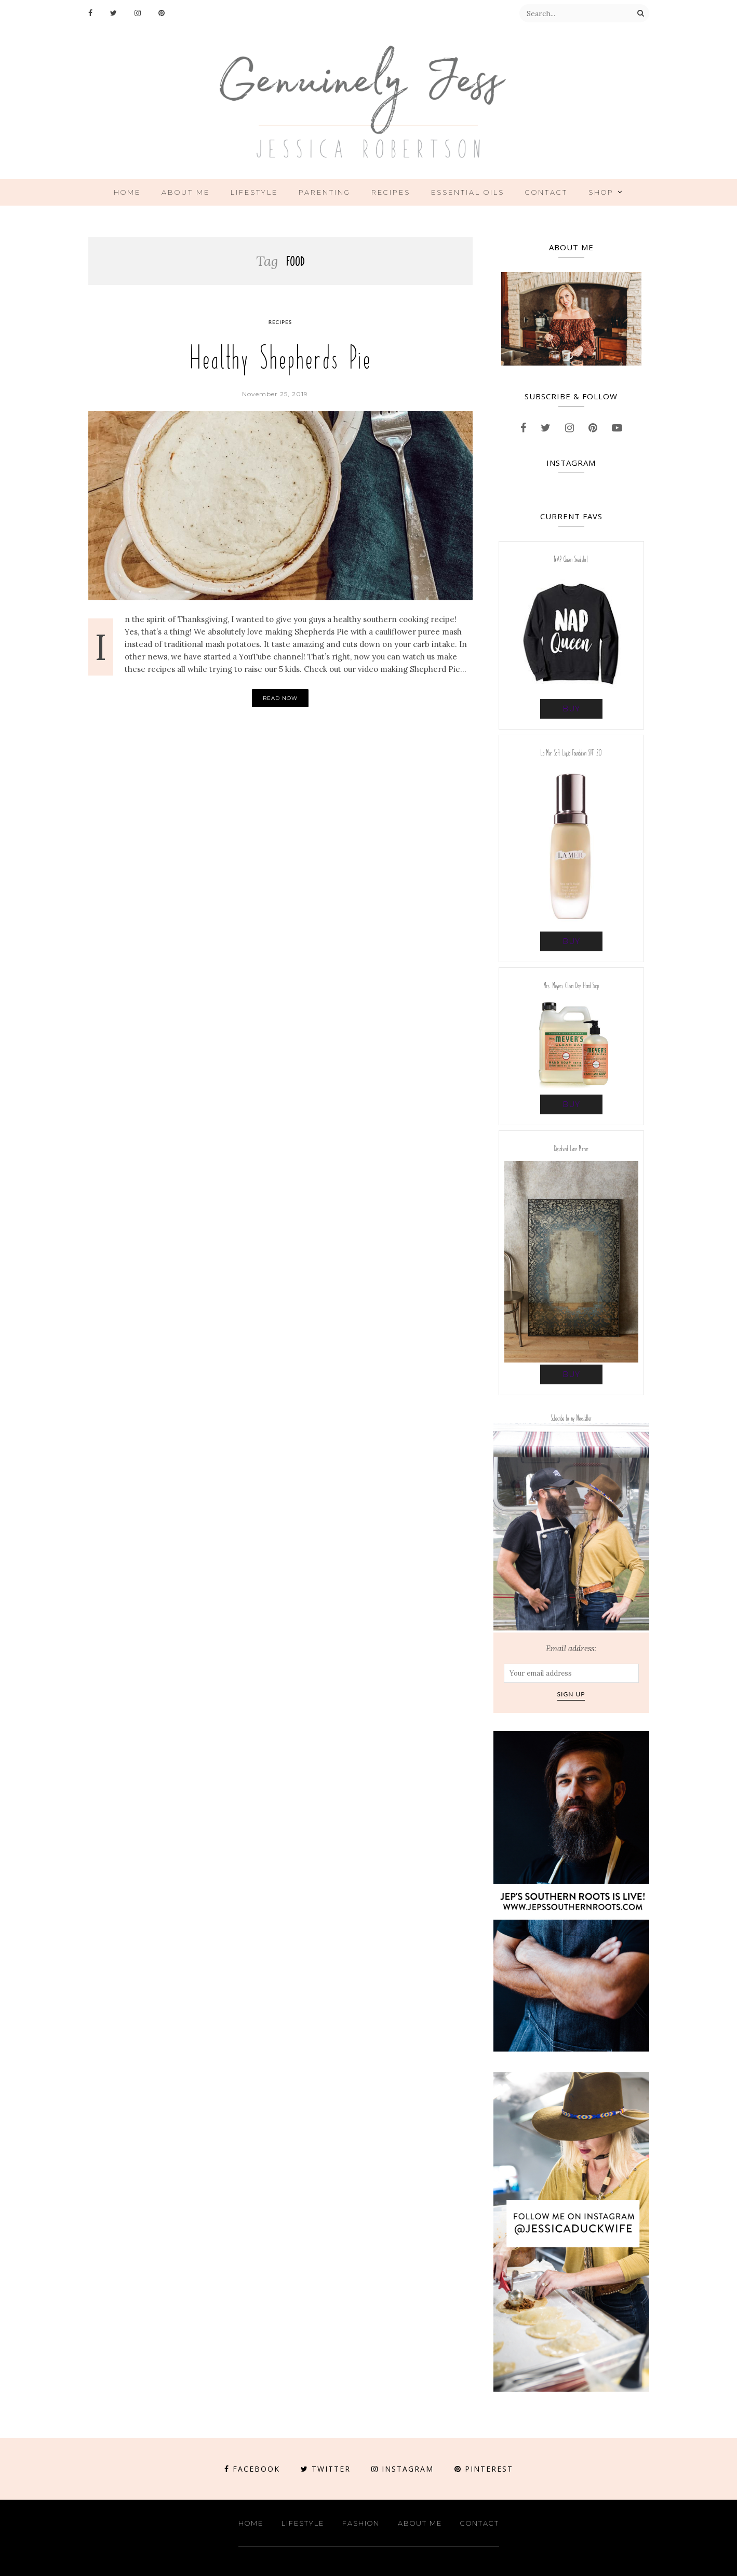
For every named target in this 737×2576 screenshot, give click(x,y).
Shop (601, 192)
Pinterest (483, 2469)
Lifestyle (254, 192)
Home (127, 192)
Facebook (252, 2469)
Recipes (390, 192)
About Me (186, 192)
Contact (546, 192)
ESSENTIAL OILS (467, 192)
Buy (571, 708)
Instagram (402, 2469)
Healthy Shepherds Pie (280, 357)
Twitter (326, 2469)
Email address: (571, 1648)
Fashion (361, 2523)
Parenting (325, 192)
